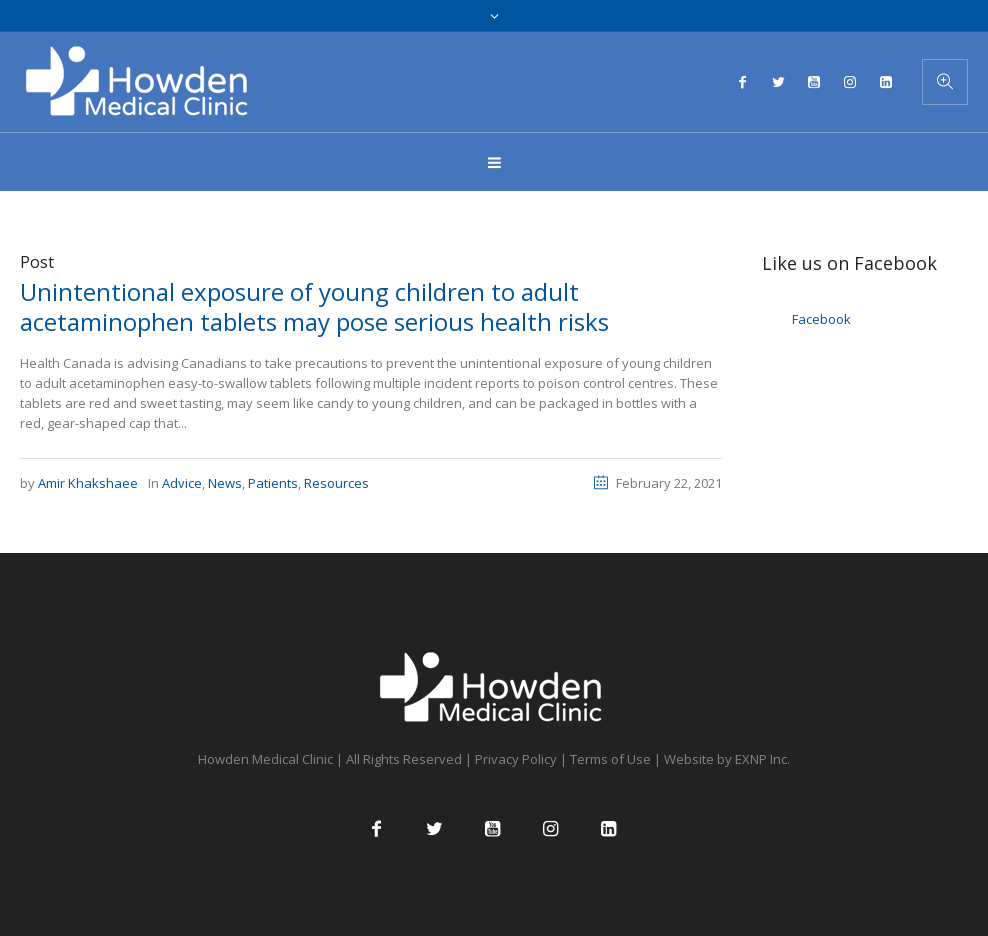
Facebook (821, 319)
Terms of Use (610, 759)
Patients (273, 483)
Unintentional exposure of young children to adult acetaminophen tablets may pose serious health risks (314, 306)
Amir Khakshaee (88, 483)
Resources (336, 483)
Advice (182, 483)
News (225, 483)
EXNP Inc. (762, 759)
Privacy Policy (516, 759)
